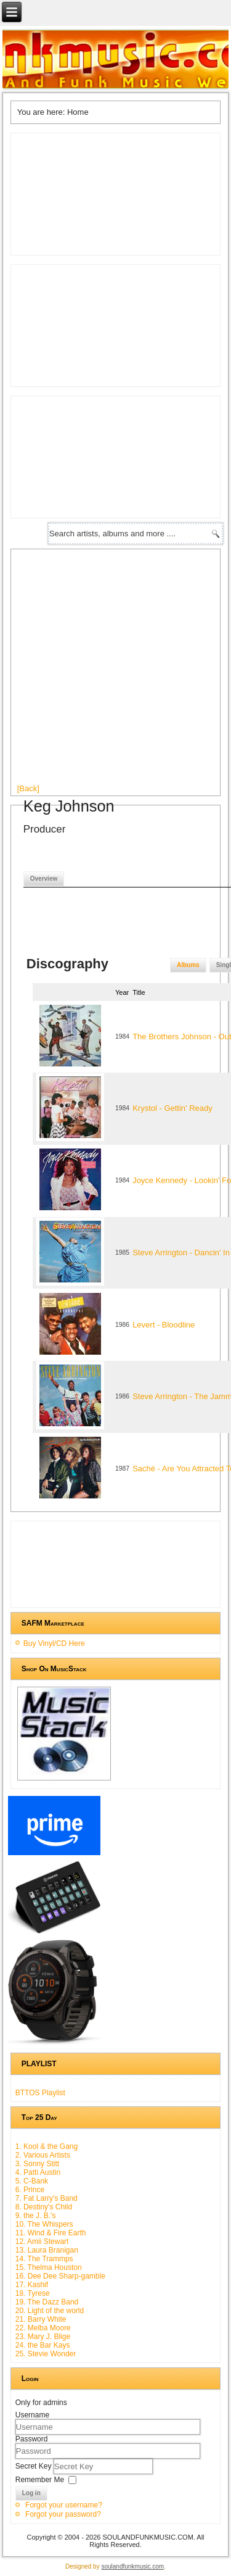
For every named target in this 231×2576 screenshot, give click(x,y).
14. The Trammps (44, 2258)
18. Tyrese (32, 2293)
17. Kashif (31, 2284)
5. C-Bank (31, 2181)
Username (32, 2415)
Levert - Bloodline (163, 1324)
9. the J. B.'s (35, 2215)
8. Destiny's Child (43, 2207)
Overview (43, 878)
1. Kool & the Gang (46, 2146)
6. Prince (29, 2189)
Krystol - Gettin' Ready (172, 1108)
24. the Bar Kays (42, 2345)
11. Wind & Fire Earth (50, 2233)
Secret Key (34, 2466)
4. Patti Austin (37, 2172)
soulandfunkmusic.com (132, 2566)
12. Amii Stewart (42, 2241)
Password (31, 2439)
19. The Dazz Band (47, 2302)
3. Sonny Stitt (37, 2163)
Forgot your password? (63, 2514)
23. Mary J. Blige (42, 2336)
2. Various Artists (42, 2155)
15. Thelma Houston (48, 2267)
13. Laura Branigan (46, 2250)
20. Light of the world (49, 2310)
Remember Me (39, 2479)
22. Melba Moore (43, 2328)
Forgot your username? (63, 2505)
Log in (31, 2493)
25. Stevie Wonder (45, 2354)
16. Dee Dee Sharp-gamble (60, 2276)
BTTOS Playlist (40, 2092)
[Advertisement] (115, 671)
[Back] (28, 788)
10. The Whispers (44, 2224)
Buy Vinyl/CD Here (54, 1643)
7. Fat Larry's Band (46, 2198)
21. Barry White (41, 2319)
